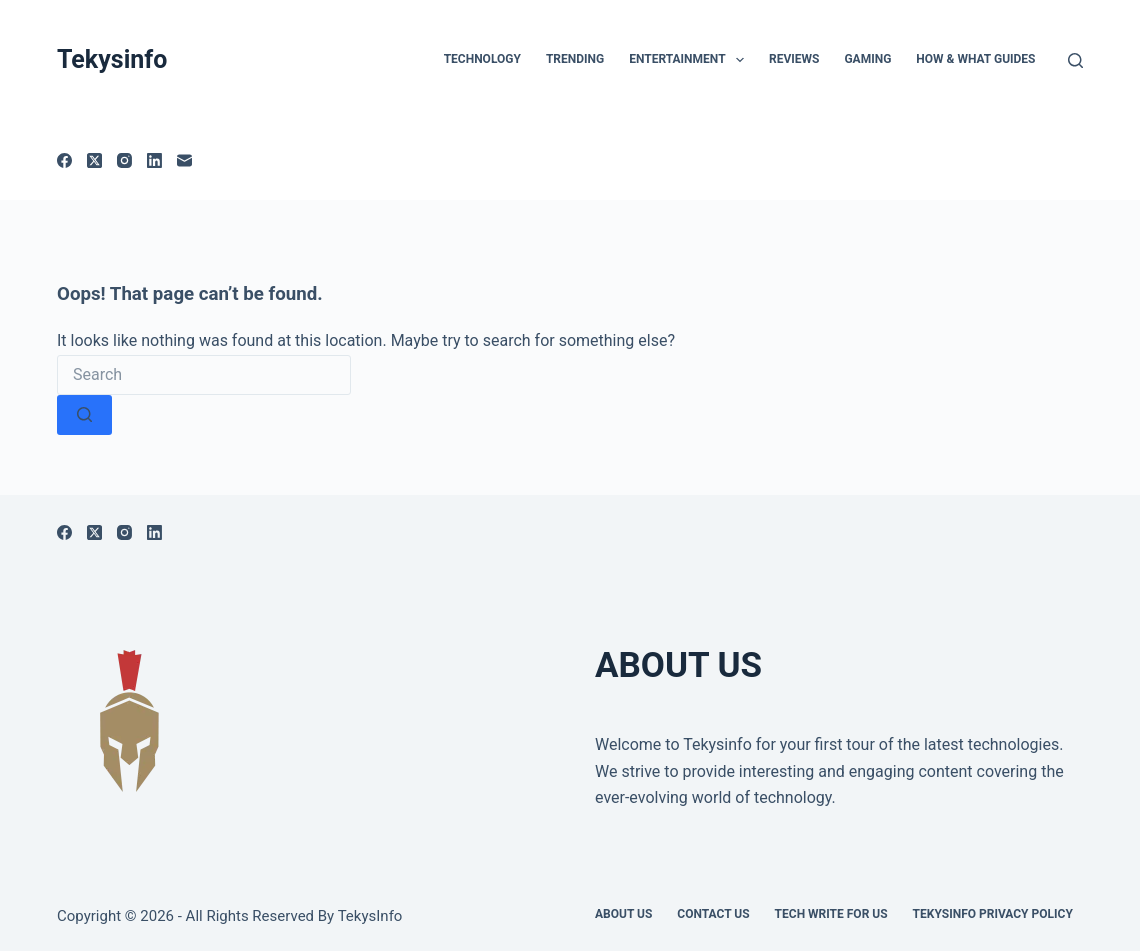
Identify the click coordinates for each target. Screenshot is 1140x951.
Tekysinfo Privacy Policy (993, 914)
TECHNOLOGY (482, 59)
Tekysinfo (112, 59)
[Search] (1075, 60)
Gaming (867, 59)
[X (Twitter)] (94, 160)
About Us (623, 914)
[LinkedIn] (154, 160)
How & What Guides (975, 59)
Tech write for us (831, 914)
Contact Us (713, 914)
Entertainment (690, 60)
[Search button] (84, 415)
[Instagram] (124, 160)
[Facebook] (64, 160)
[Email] (184, 160)
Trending (575, 59)
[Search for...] (204, 375)
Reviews (794, 59)
